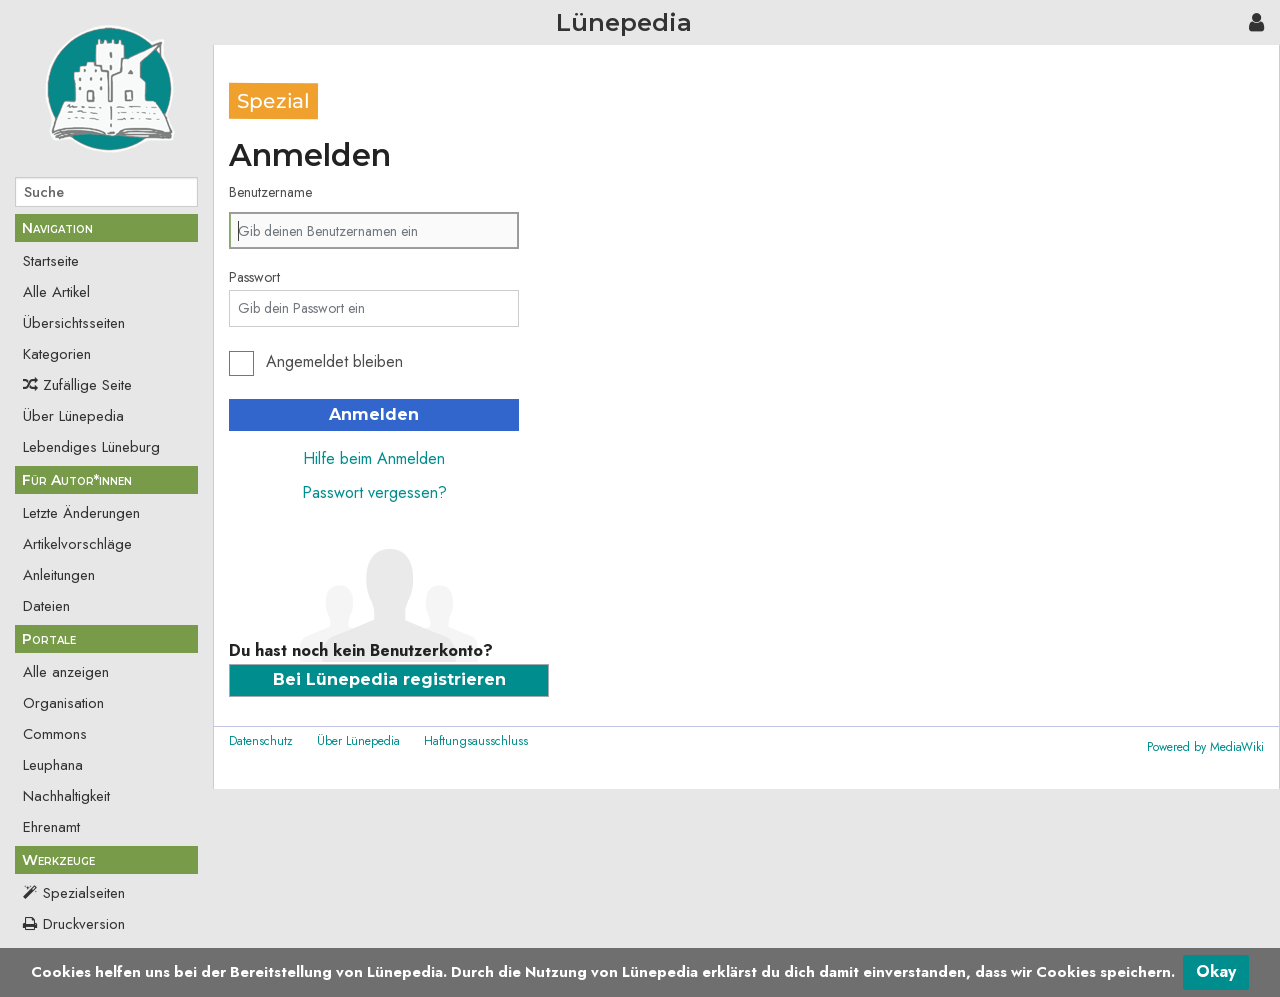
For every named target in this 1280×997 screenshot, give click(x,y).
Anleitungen (59, 575)
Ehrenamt (51, 827)
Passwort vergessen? (374, 492)
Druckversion (84, 924)
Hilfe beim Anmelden (374, 458)
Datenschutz (261, 741)
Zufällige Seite (87, 385)
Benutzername (270, 192)
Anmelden (374, 414)
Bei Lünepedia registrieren (389, 679)
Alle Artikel (56, 292)
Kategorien (57, 354)
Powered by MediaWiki (1205, 747)
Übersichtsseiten (74, 323)
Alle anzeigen (66, 672)
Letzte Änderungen (81, 513)
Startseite (51, 261)
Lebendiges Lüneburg (91, 447)
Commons (55, 734)
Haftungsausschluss (476, 741)
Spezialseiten (84, 893)
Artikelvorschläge (77, 544)
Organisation (63, 703)
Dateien (46, 606)
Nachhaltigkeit (66, 796)
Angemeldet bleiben (334, 361)
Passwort (254, 277)
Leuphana (53, 765)
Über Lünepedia (73, 416)
